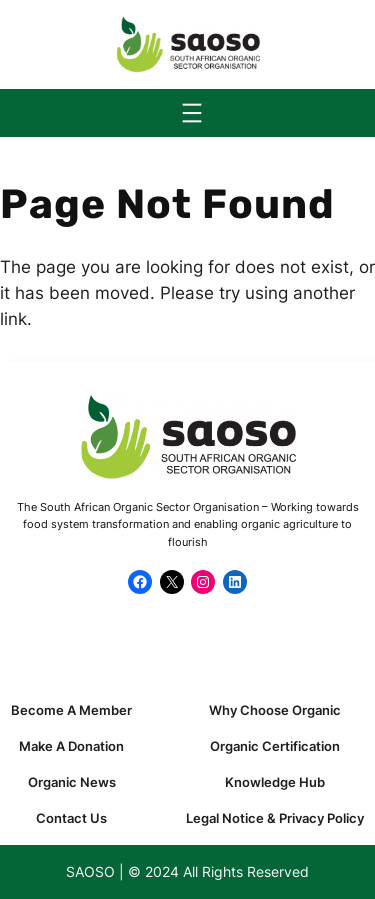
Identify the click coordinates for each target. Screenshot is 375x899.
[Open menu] (192, 113)
